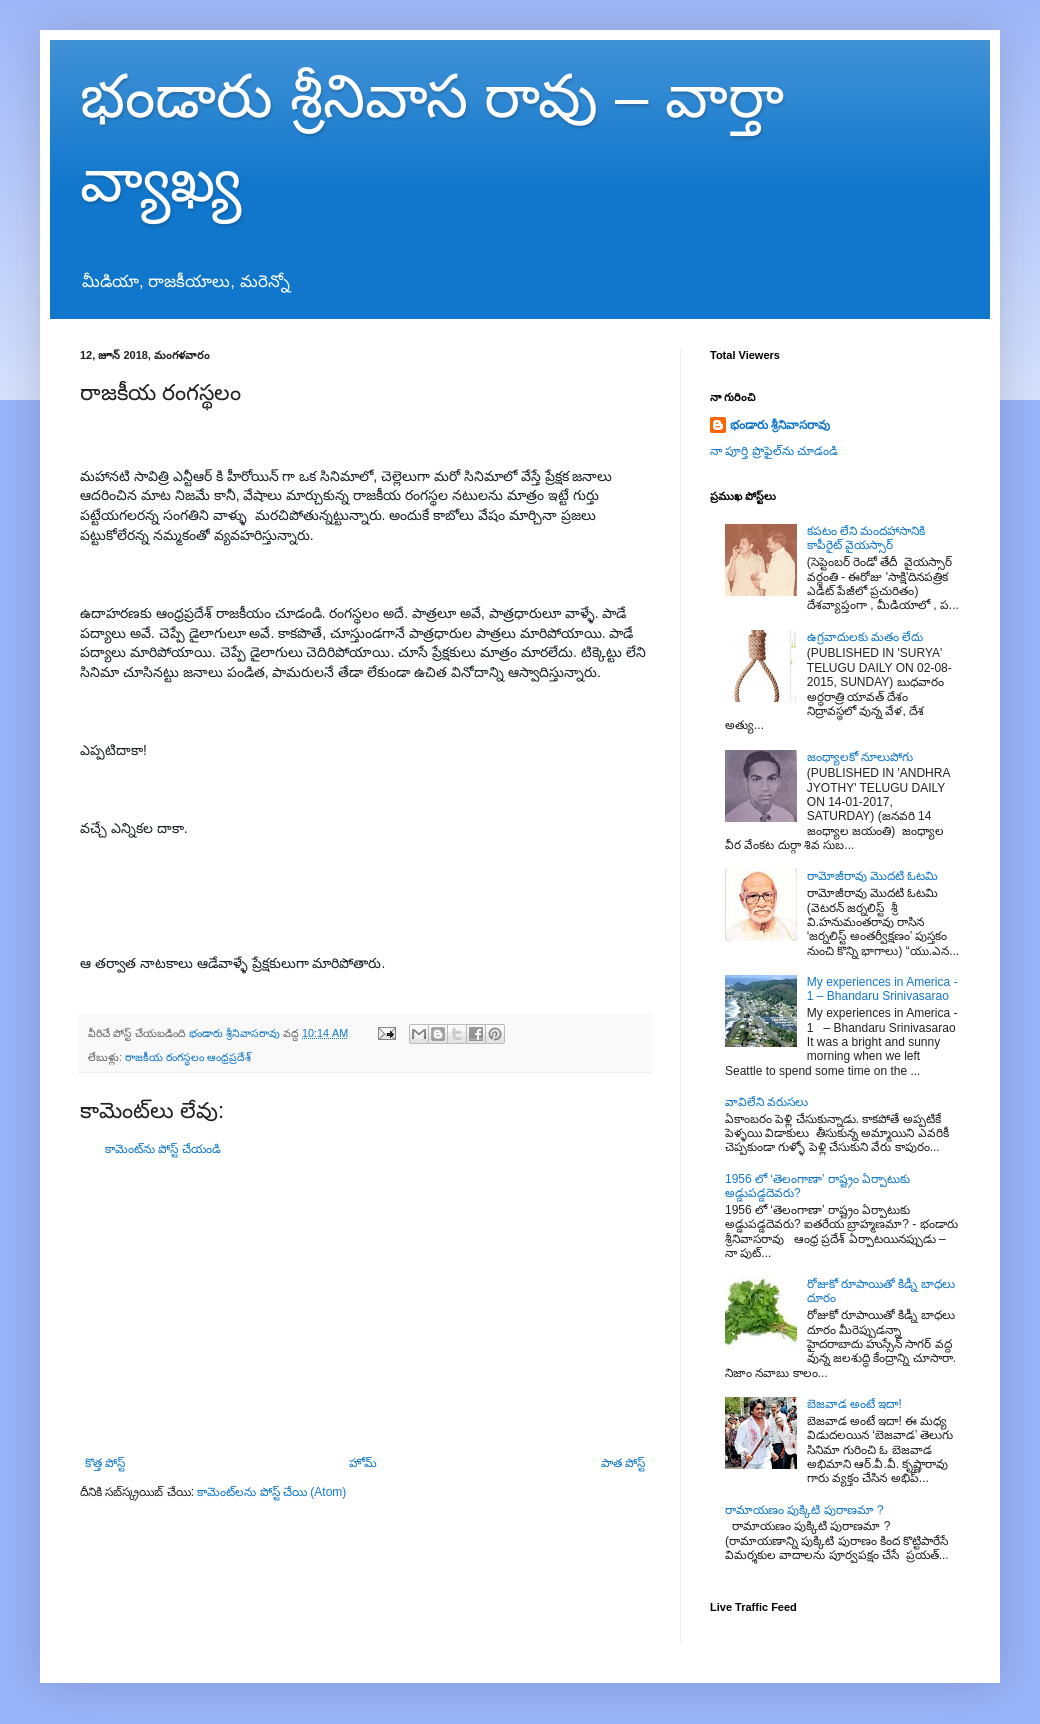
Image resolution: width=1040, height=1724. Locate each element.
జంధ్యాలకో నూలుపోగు (860, 757)
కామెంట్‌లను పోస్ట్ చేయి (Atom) (271, 1492)
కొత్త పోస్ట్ (105, 1463)
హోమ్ (363, 1463)
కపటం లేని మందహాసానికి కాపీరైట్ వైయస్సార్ (866, 538)
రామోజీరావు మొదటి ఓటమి (873, 876)
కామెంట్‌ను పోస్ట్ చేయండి (163, 1149)
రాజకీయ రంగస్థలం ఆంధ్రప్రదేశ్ (188, 1057)
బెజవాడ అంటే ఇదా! (854, 1404)
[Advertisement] (365, 1306)
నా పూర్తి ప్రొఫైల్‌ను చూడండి (774, 451)
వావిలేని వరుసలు (766, 1102)
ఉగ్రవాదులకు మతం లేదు (865, 637)
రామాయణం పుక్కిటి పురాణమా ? (804, 1510)
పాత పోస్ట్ (623, 1463)
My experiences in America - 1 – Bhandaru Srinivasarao (882, 989)
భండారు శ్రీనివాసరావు (780, 425)
